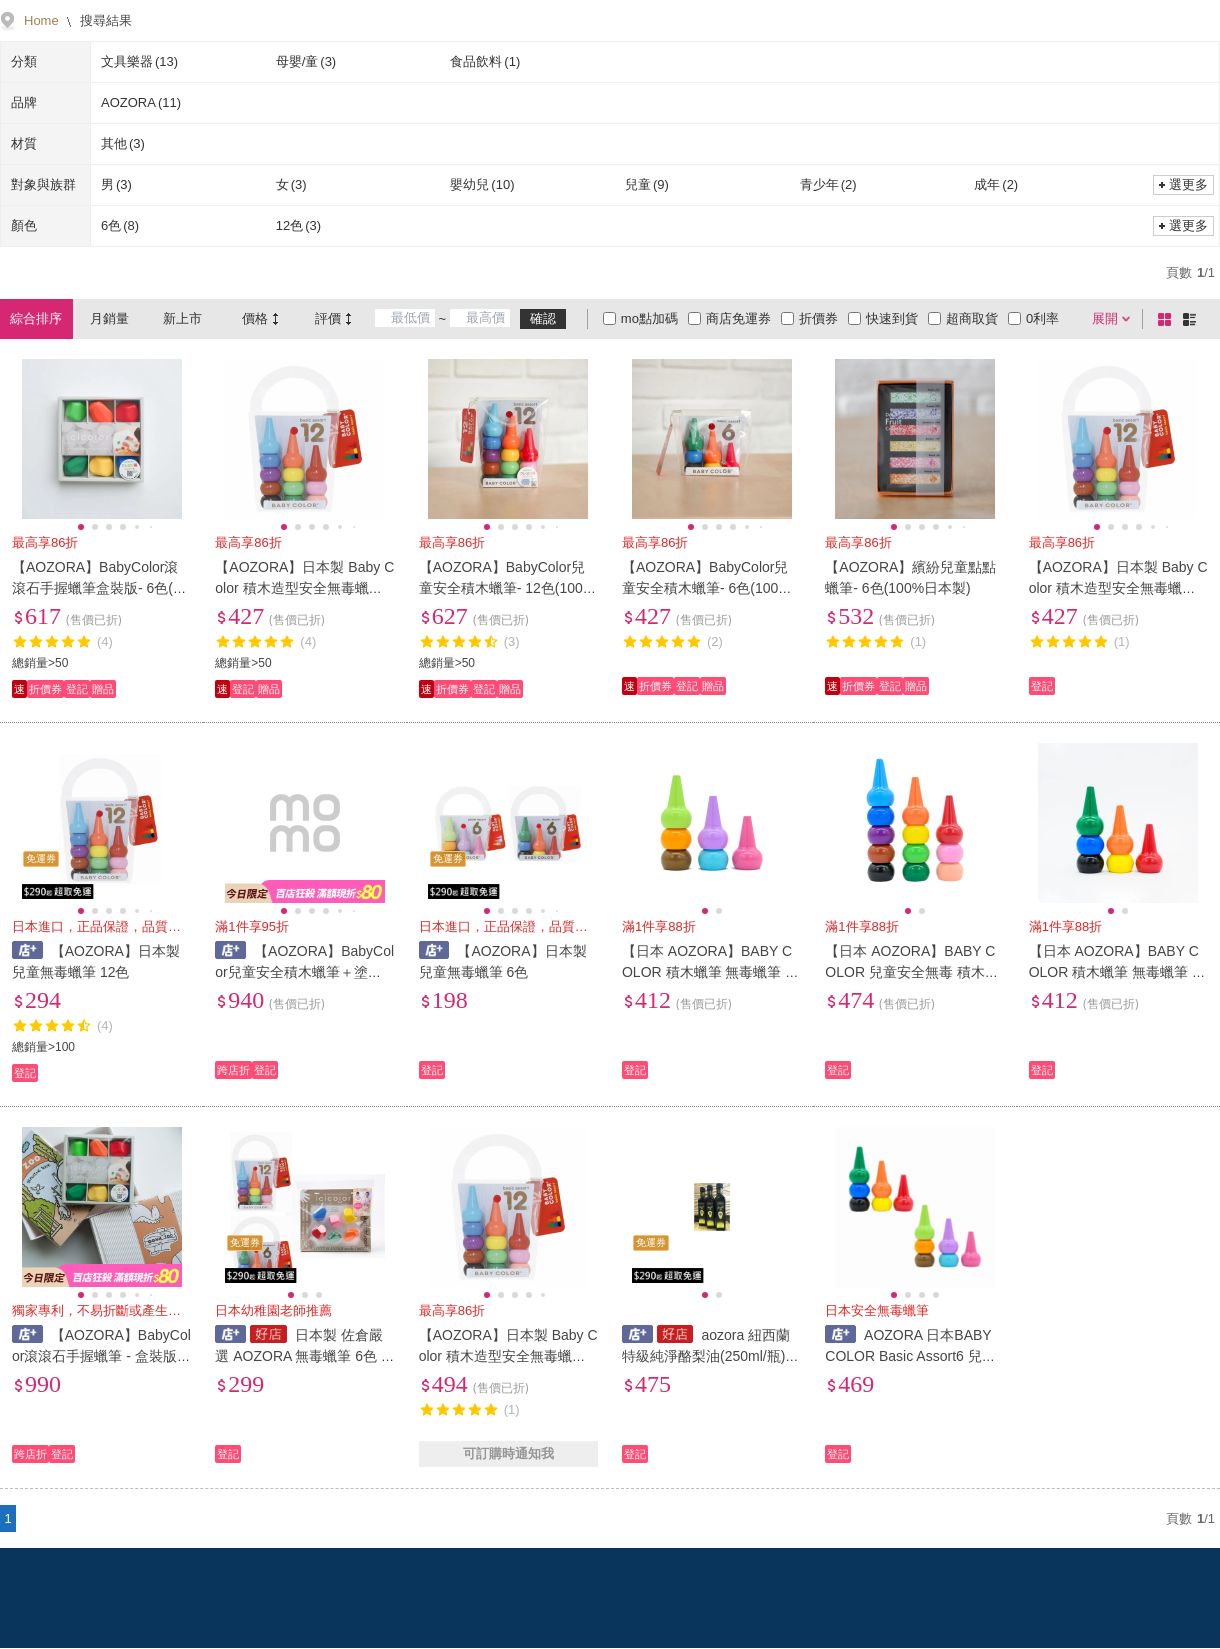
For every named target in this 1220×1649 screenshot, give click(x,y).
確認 (543, 318)
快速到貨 (892, 318)
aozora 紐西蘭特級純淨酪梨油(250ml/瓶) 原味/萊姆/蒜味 (706, 1356)
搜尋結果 (105, 20)
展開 (1105, 318)
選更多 (1188, 184)
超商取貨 (972, 318)
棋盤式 (1168, 319)
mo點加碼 (649, 318)
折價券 (818, 318)
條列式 (1193, 319)
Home (41, 20)
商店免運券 (738, 318)
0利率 (1042, 318)
